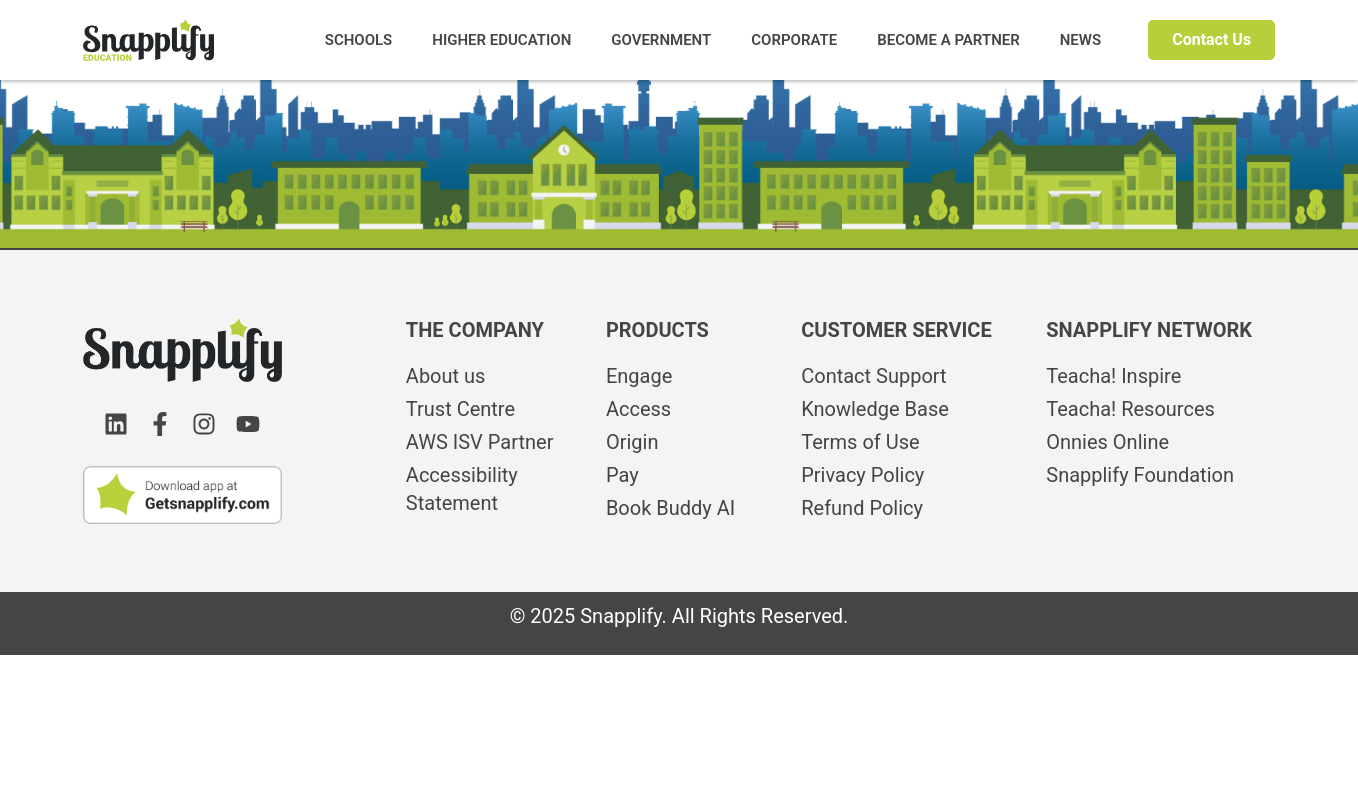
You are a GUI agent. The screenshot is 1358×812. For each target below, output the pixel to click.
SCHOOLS (359, 40)
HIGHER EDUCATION (501, 40)
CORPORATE (794, 40)
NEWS (1080, 40)
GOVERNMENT (661, 40)
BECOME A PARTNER (948, 40)
